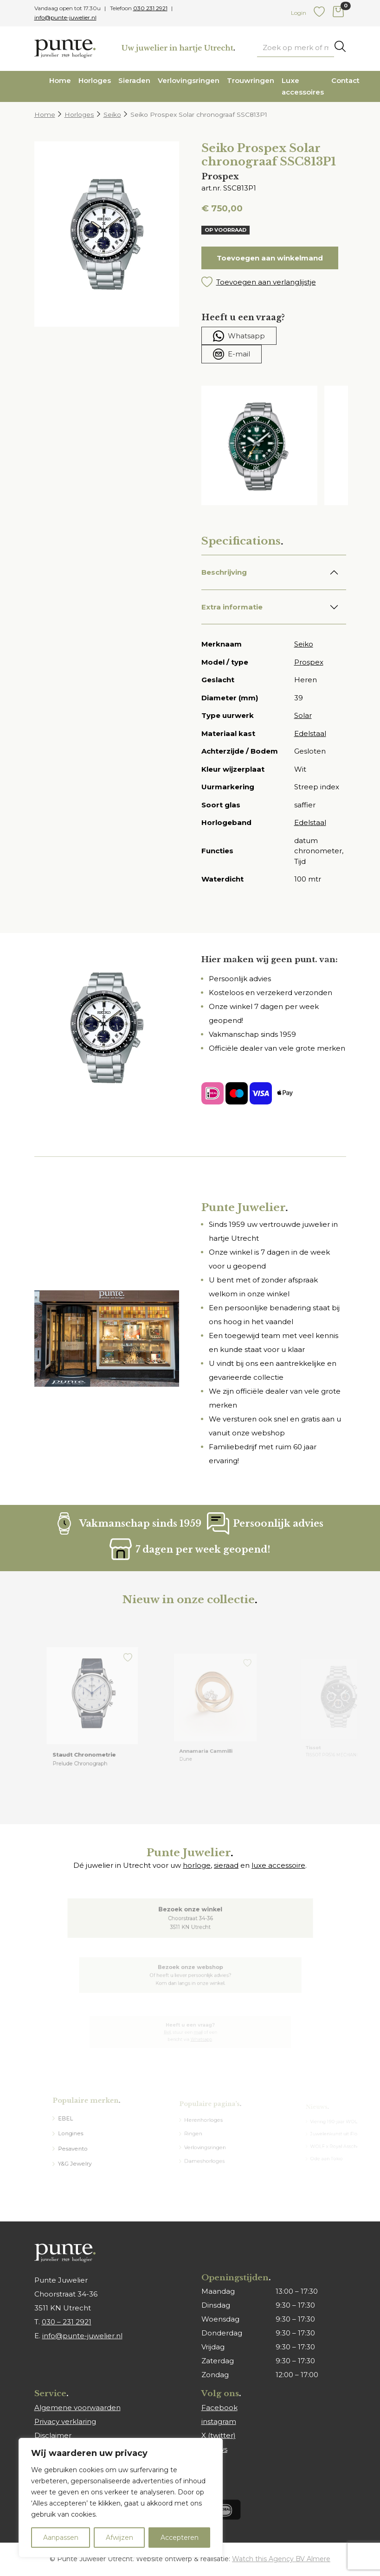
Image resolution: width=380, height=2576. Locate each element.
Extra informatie (232, 607)
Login (298, 12)
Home (60, 80)
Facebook (219, 2407)
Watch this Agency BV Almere (281, 2559)
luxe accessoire (278, 1865)
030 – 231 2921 (66, 2321)
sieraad (226, 1865)
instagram (218, 2421)
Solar (303, 715)
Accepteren (180, 2537)
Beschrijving (224, 572)
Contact (345, 80)
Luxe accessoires (303, 86)
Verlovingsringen (188, 80)
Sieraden (134, 80)
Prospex (308, 662)
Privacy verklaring (65, 2421)
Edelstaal (310, 733)
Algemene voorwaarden (77, 2407)
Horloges (94, 80)
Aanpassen (60, 2537)
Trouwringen (250, 80)
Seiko (112, 114)
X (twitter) (218, 2435)
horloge (197, 1865)
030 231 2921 (150, 8)
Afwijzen (119, 2537)
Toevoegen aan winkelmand (270, 258)
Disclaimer (52, 2435)
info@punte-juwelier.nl (65, 17)
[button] (273, 282)
